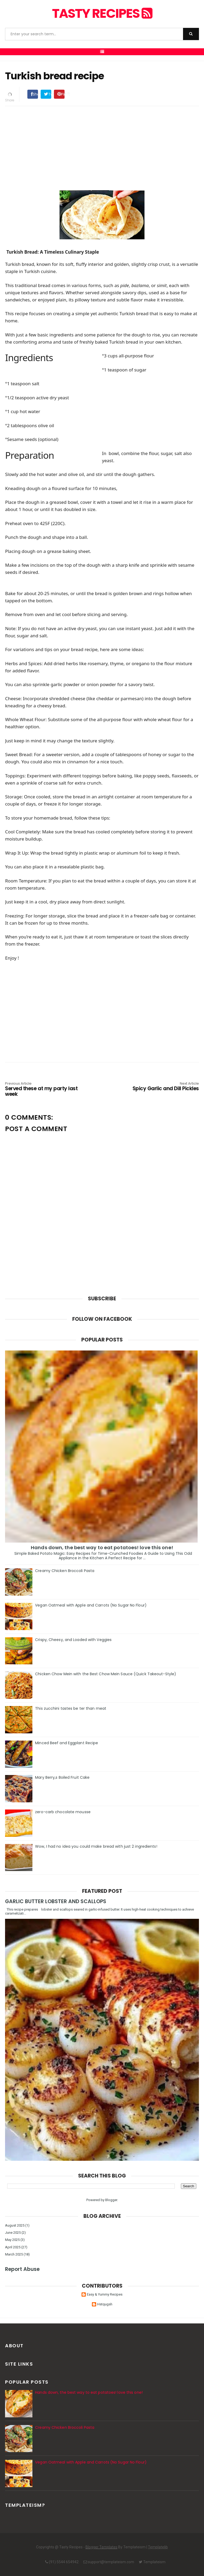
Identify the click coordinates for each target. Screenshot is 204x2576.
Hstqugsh (104, 2304)
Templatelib (158, 2547)
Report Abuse (22, 2269)
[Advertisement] (102, 147)
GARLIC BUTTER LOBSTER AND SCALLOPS (55, 1901)
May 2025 (12, 2240)
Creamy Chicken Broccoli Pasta (64, 1570)
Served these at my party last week (44, 1089)
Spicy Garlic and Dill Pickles (160, 1086)
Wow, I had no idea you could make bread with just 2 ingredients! (96, 1846)
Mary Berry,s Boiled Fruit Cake (62, 1777)
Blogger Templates (101, 2547)
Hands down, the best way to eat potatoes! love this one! (102, 1547)
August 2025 (14, 2225)
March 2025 (14, 2254)
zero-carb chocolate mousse (63, 1812)
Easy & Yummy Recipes (104, 2294)
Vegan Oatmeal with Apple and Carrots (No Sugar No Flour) (91, 1605)
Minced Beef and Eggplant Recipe (66, 1743)
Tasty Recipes (102, 13)
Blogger (111, 2200)
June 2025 (13, 2233)
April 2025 (12, 2247)
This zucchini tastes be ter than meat (70, 1708)
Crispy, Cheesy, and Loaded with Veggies (73, 1639)
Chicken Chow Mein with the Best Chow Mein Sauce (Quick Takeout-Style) (105, 1674)
